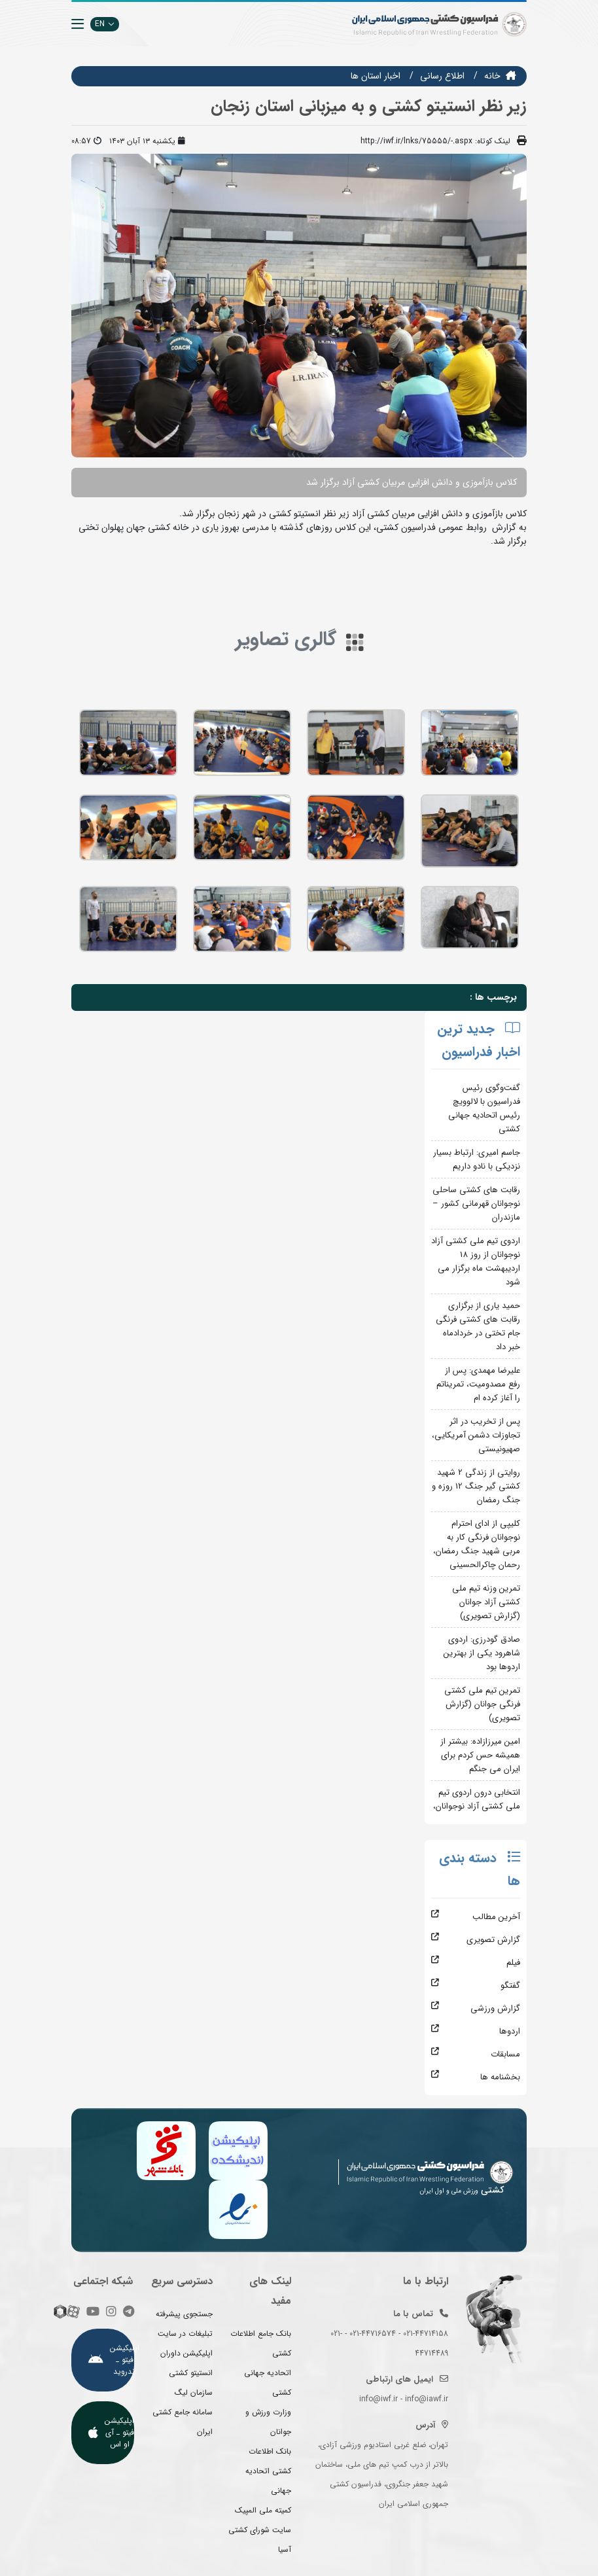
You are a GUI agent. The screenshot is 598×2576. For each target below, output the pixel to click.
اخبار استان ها (375, 76)
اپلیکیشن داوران (186, 2353)
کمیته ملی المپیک (263, 2510)
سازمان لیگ (194, 2392)
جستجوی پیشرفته (184, 2314)
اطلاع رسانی (442, 76)
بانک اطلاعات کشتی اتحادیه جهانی (268, 2471)
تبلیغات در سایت (185, 2333)
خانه (492, 76)
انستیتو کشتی (191, 2373)
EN (104, 24)
